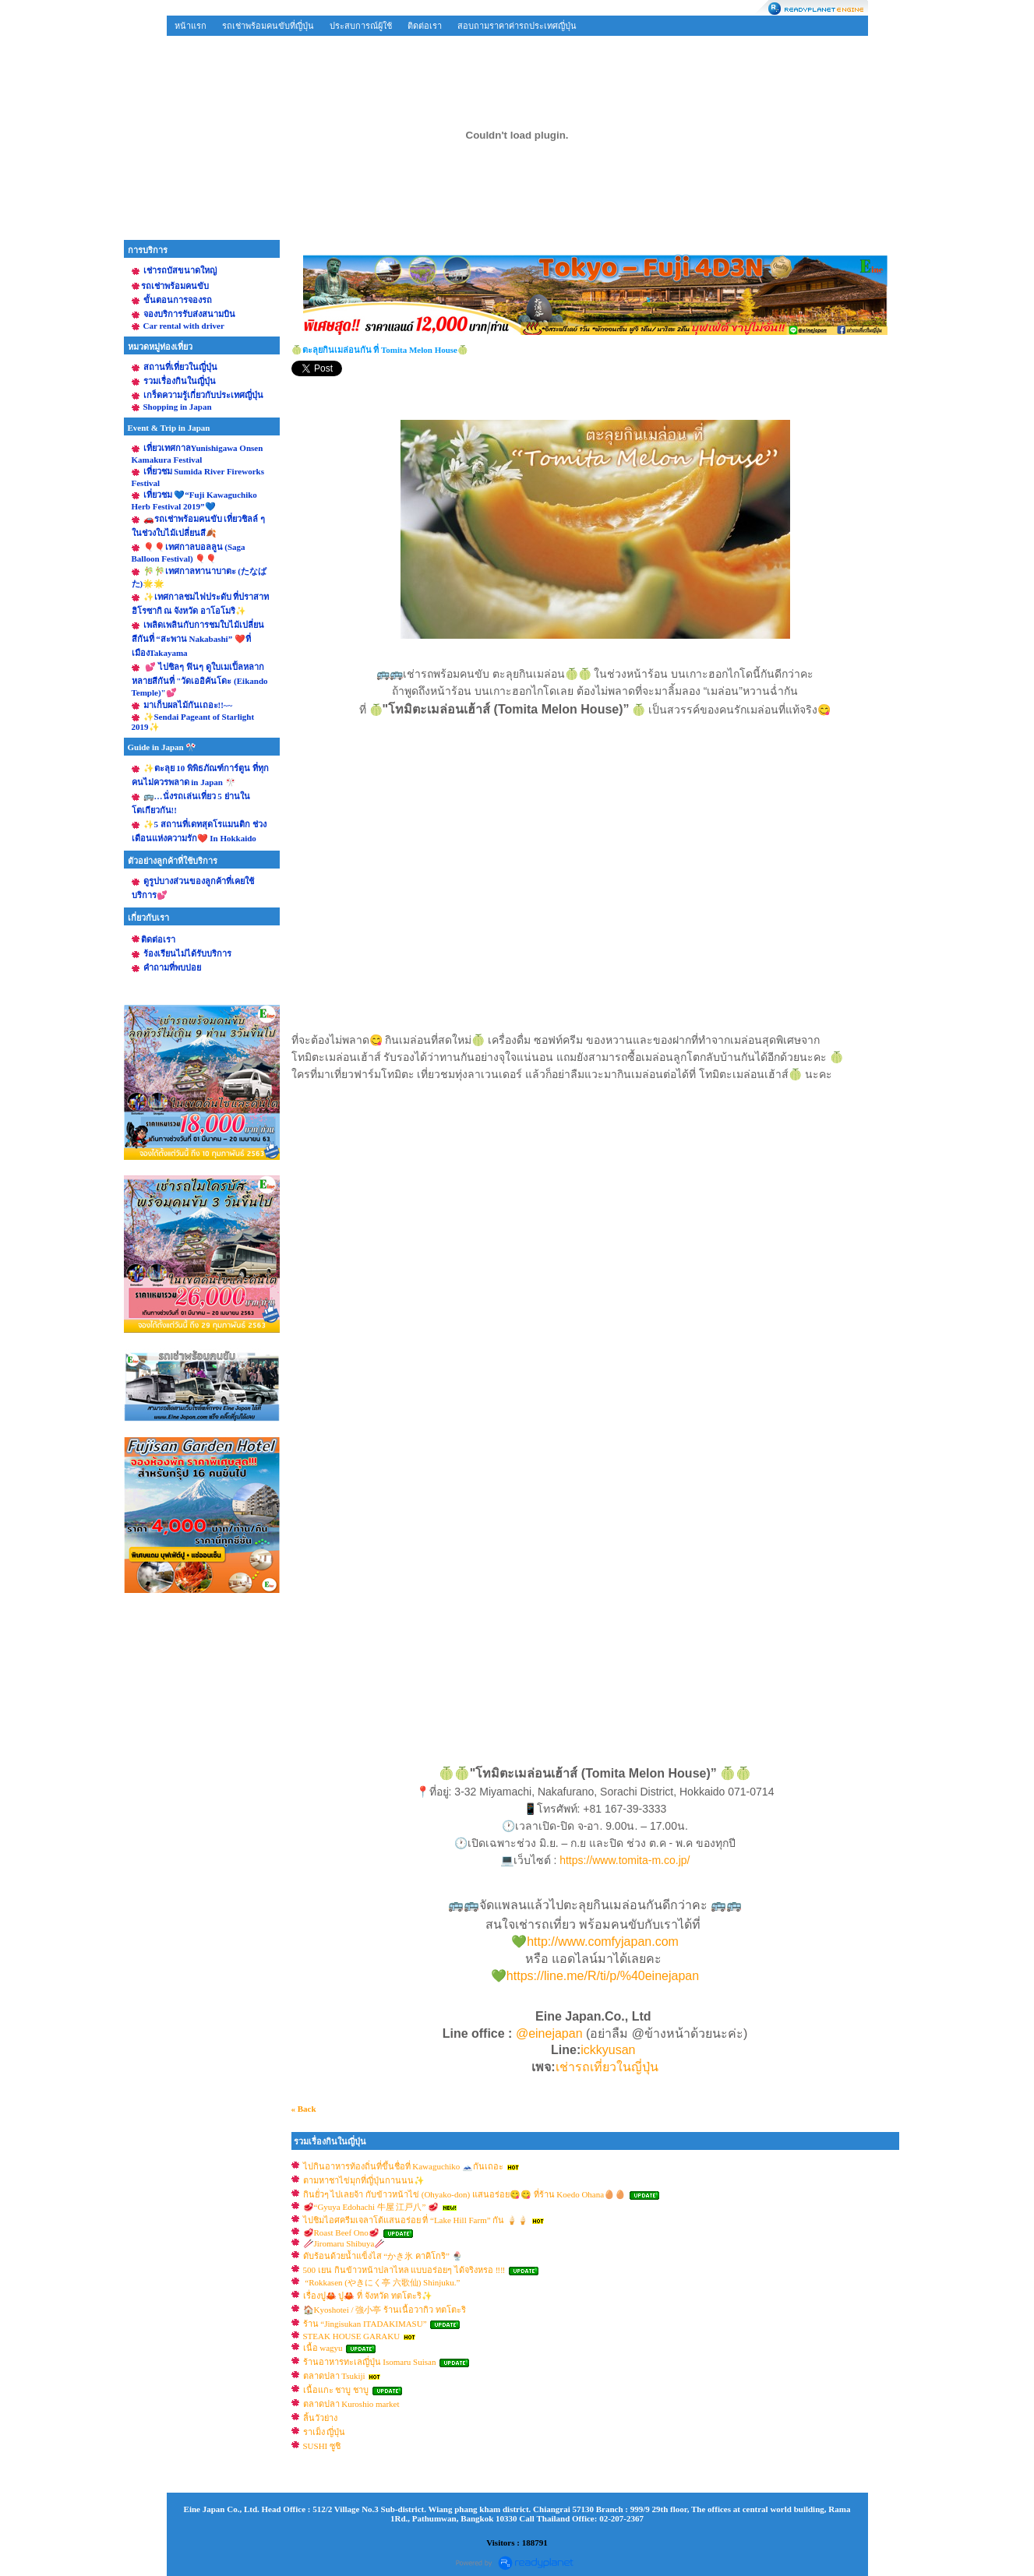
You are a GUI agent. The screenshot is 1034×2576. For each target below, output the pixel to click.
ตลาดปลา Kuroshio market (351, 2404)
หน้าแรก (190, 25)
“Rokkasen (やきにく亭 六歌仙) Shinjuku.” (382, 2282)
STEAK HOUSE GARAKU (352, 2336)
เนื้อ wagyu (323, 2347)
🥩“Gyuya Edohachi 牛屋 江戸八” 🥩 (371, 2206)
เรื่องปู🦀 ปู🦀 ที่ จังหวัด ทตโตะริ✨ (367, 2295)
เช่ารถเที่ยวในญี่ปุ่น (607, 2067)
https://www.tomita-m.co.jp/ (624, 1860)
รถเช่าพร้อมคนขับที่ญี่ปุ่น (268, 25)
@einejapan (549, 2033)
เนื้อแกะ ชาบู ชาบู (336, 2390)
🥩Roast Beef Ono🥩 (341, 2232)
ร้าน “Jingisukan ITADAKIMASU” (366, 2323)
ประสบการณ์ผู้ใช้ (361, 25)
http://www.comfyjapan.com (603, 1941)
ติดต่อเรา (425, 25)
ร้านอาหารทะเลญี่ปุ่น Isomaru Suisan (371, 2361)
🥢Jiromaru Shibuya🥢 (344, 2243)
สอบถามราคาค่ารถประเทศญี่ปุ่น (517, 25)
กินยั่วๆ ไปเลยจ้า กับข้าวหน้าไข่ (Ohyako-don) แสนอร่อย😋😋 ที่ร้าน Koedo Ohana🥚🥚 (464, 2194)
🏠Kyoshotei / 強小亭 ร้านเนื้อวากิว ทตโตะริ (384, 2309)
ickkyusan (610, 2049)
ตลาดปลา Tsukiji (334, 2375)
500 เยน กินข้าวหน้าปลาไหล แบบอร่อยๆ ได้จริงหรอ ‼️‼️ (404, 2270)
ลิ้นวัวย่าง (320, 2418)
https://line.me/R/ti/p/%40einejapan (602, 1975)
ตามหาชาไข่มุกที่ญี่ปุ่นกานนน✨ (364, 2180)
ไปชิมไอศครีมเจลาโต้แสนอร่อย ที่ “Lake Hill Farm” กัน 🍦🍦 (416, 2220)
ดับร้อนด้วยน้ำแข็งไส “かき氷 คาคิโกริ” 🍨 (383, 2256)
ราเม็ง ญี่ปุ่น (324, 2432)
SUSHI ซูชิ (322, 2446)
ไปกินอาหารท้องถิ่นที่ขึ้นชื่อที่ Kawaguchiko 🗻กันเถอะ (403, 2166)
